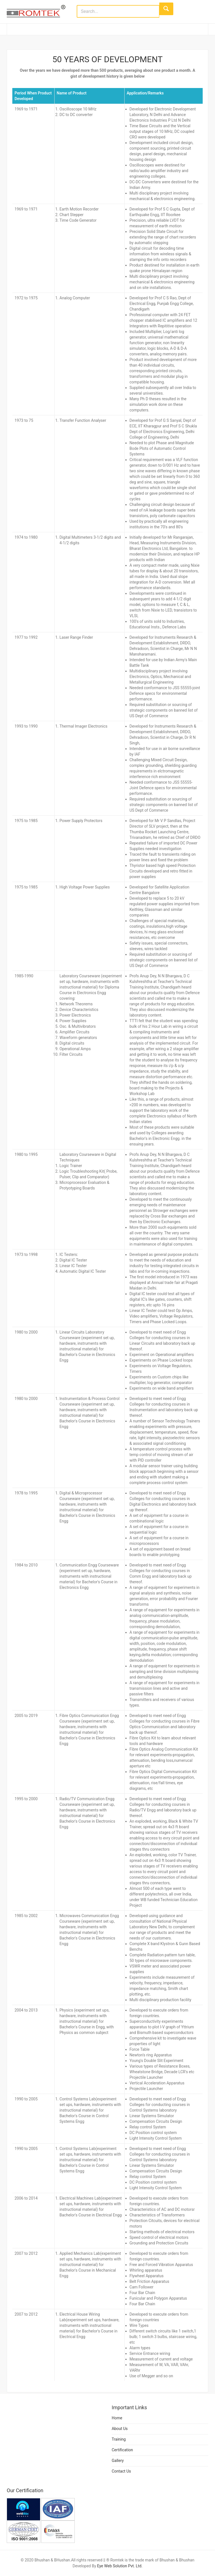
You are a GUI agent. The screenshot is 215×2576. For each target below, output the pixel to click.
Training (119, 2439)
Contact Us (121, 2471)
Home (117, 2418)
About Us (120, 2428)
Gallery (118, 2460)
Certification (122, 2450)
